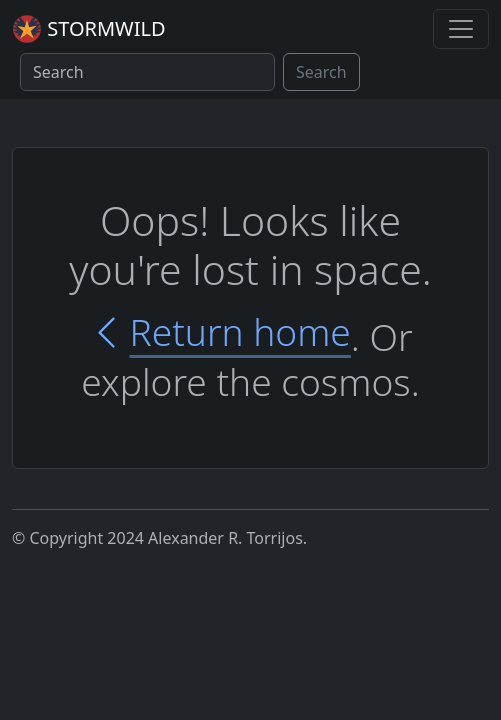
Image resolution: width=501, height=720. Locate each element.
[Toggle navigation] (461, 29)
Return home (219, 332)
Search (321, 72)
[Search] (147, 72)
